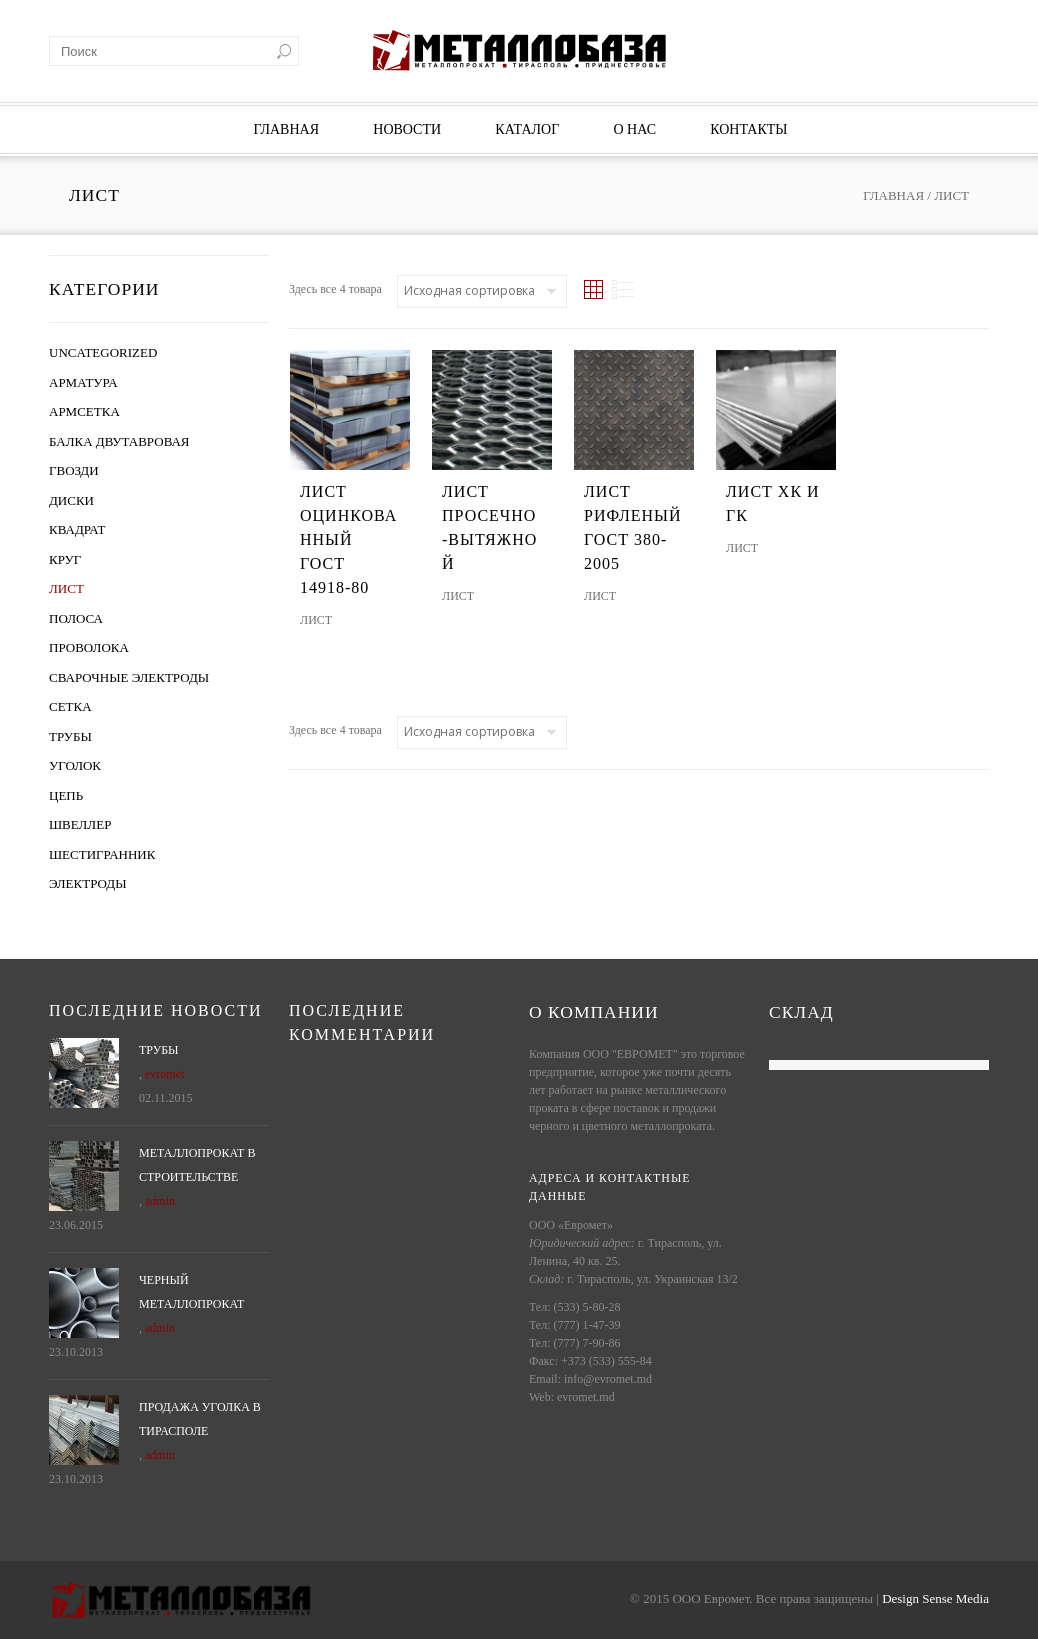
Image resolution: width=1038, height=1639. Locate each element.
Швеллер (80, 824)
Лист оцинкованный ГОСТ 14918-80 (348, 539)
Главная (286, 129)
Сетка (70, 706)
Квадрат (77, 529)
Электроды (87, 883)
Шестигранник (102, 854)
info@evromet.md (608, 1379)
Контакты (748, 129)
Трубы (70, 736)
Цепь (66, 795)
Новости (407, 129)
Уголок (75, 765)
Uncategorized (103, 352)
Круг (65, 559)
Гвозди (74, 470)
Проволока (89, 647)
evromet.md (586, 1397)
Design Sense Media (935, 1598)
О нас (635, 129)
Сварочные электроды (129, 677)
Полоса (76, 618)
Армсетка (84, 411)
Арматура (83, 382)
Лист (66, 588)
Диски (71, 500)
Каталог (527, 129)
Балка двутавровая (119, 441)
